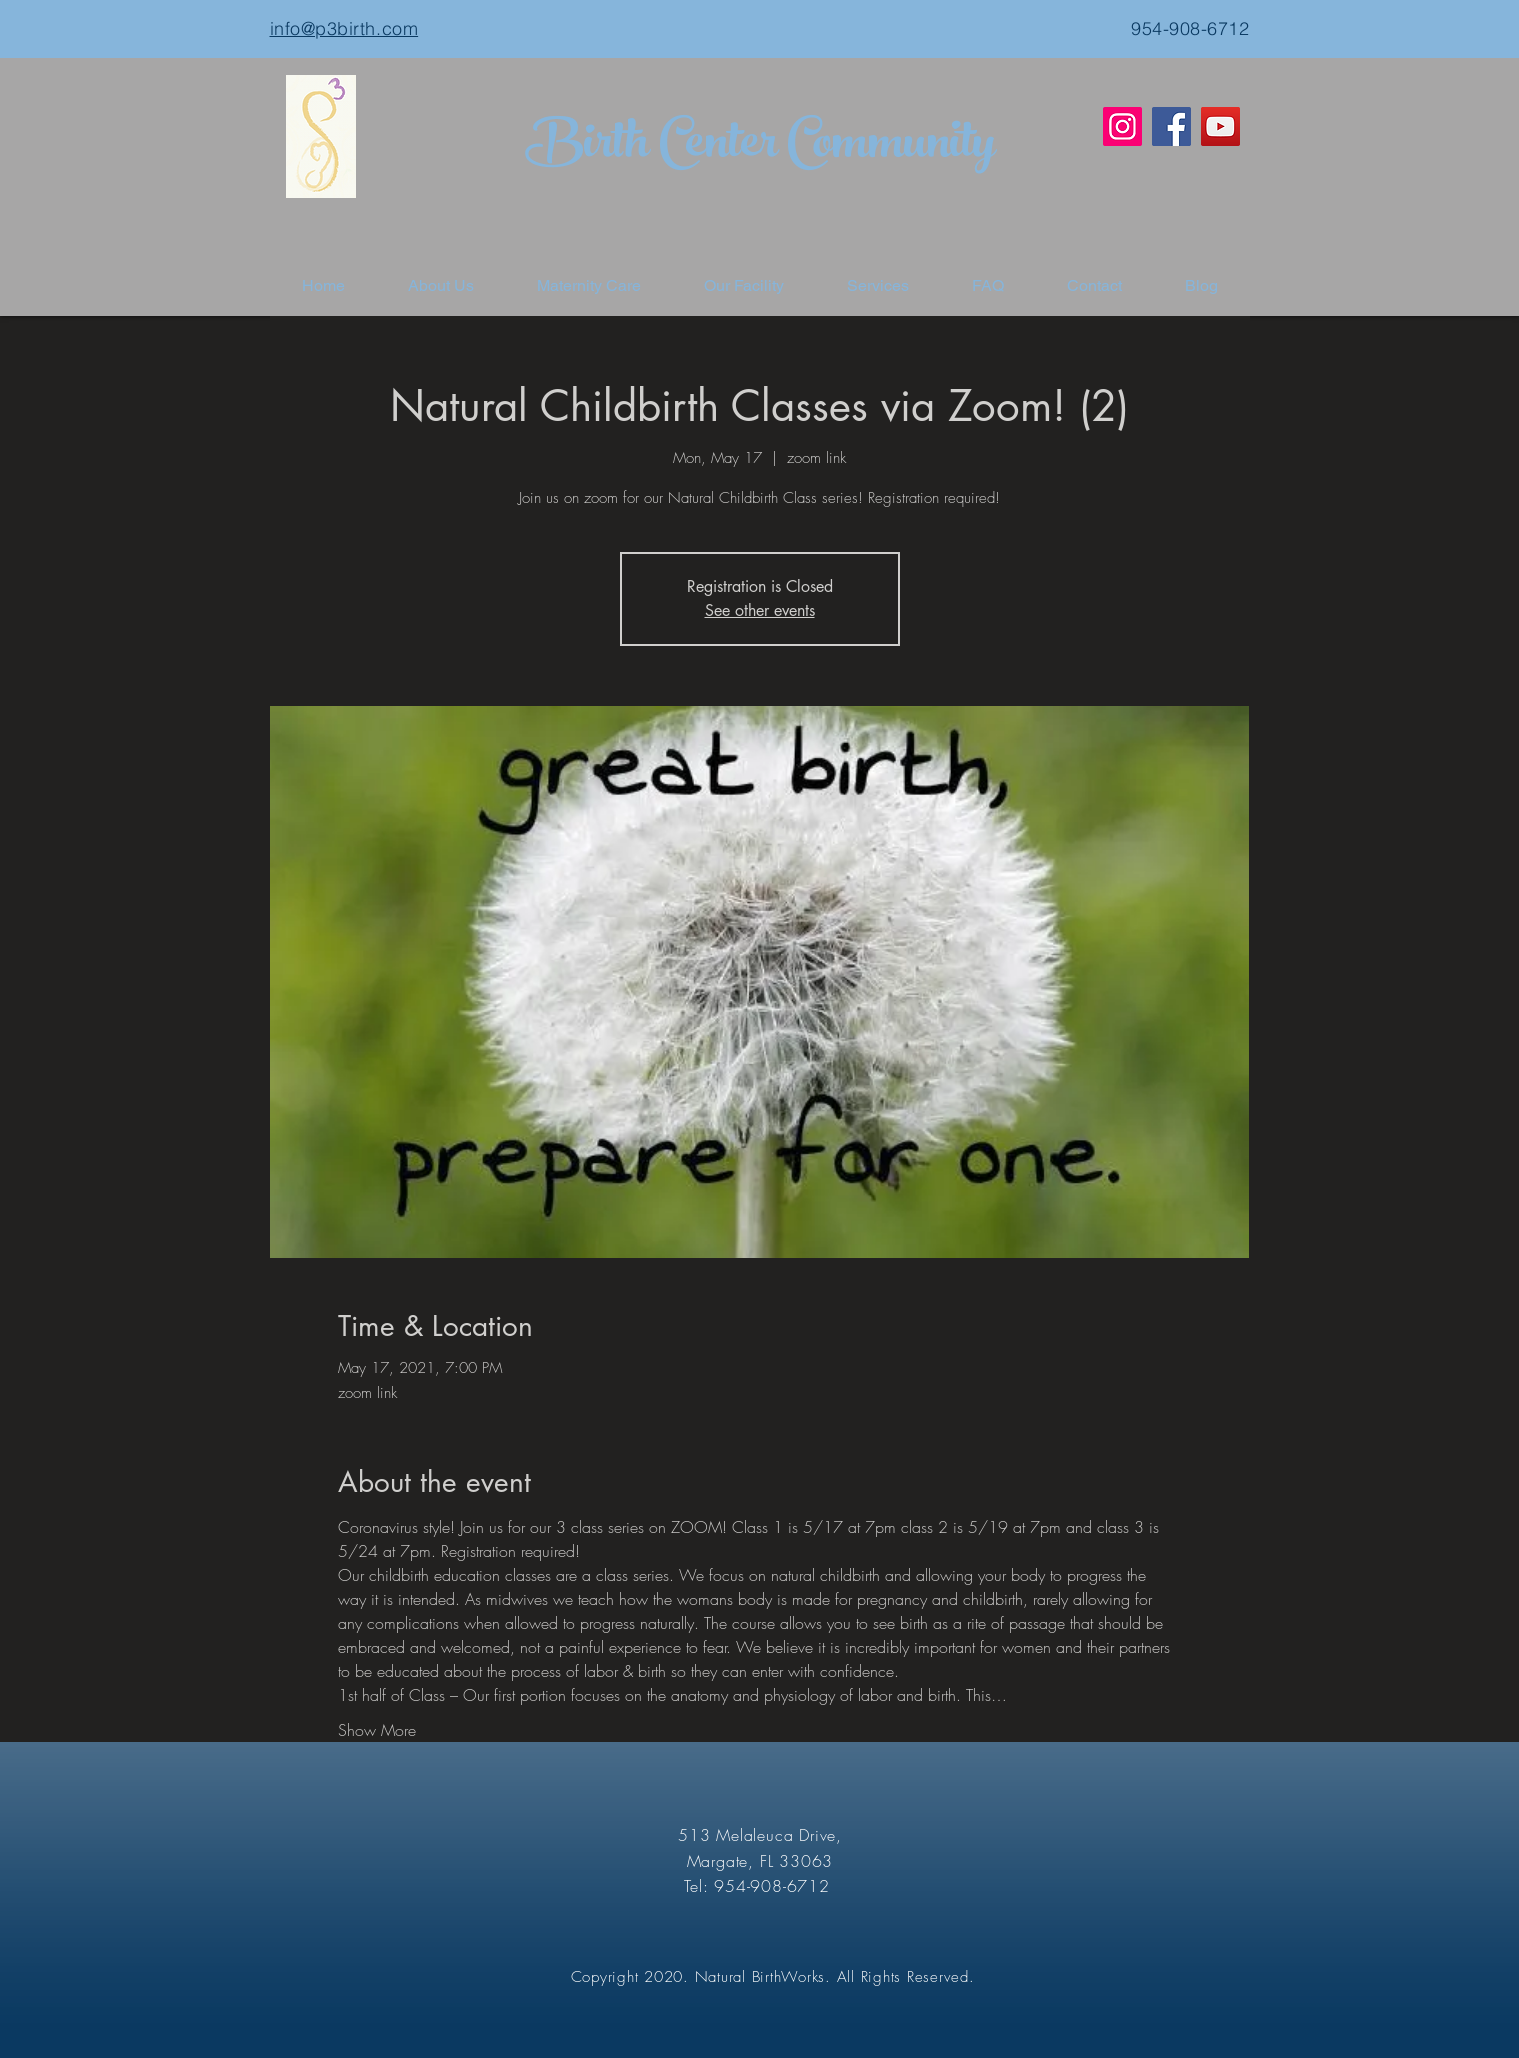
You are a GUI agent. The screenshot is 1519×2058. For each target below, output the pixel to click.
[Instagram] (1122, 126)
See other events (760, 610)
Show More (377, 1730)
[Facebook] (1171, 126)
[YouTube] (1220, 126)
